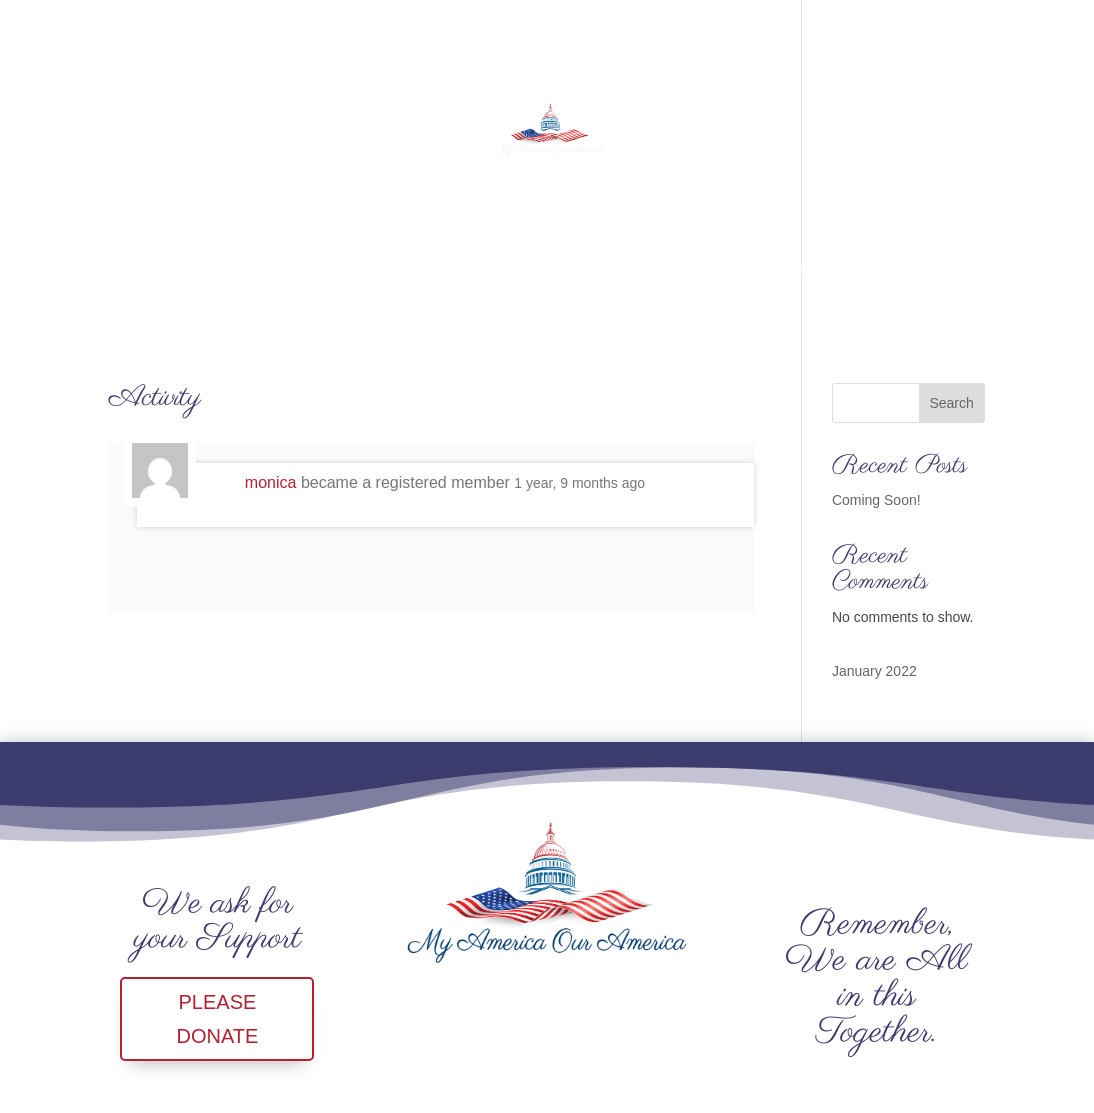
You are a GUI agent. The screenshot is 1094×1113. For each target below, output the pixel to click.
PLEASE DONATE (217, 1019)
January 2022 (874, 671)
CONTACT (318, 271)
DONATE (490, 271)
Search (951, 403)
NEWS (574, 271)
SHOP (407, 271)
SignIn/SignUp (856, 271)
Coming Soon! (876, 500)
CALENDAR (207, 271)
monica (271, 482)
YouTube (659, 271)
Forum (746, 271)
